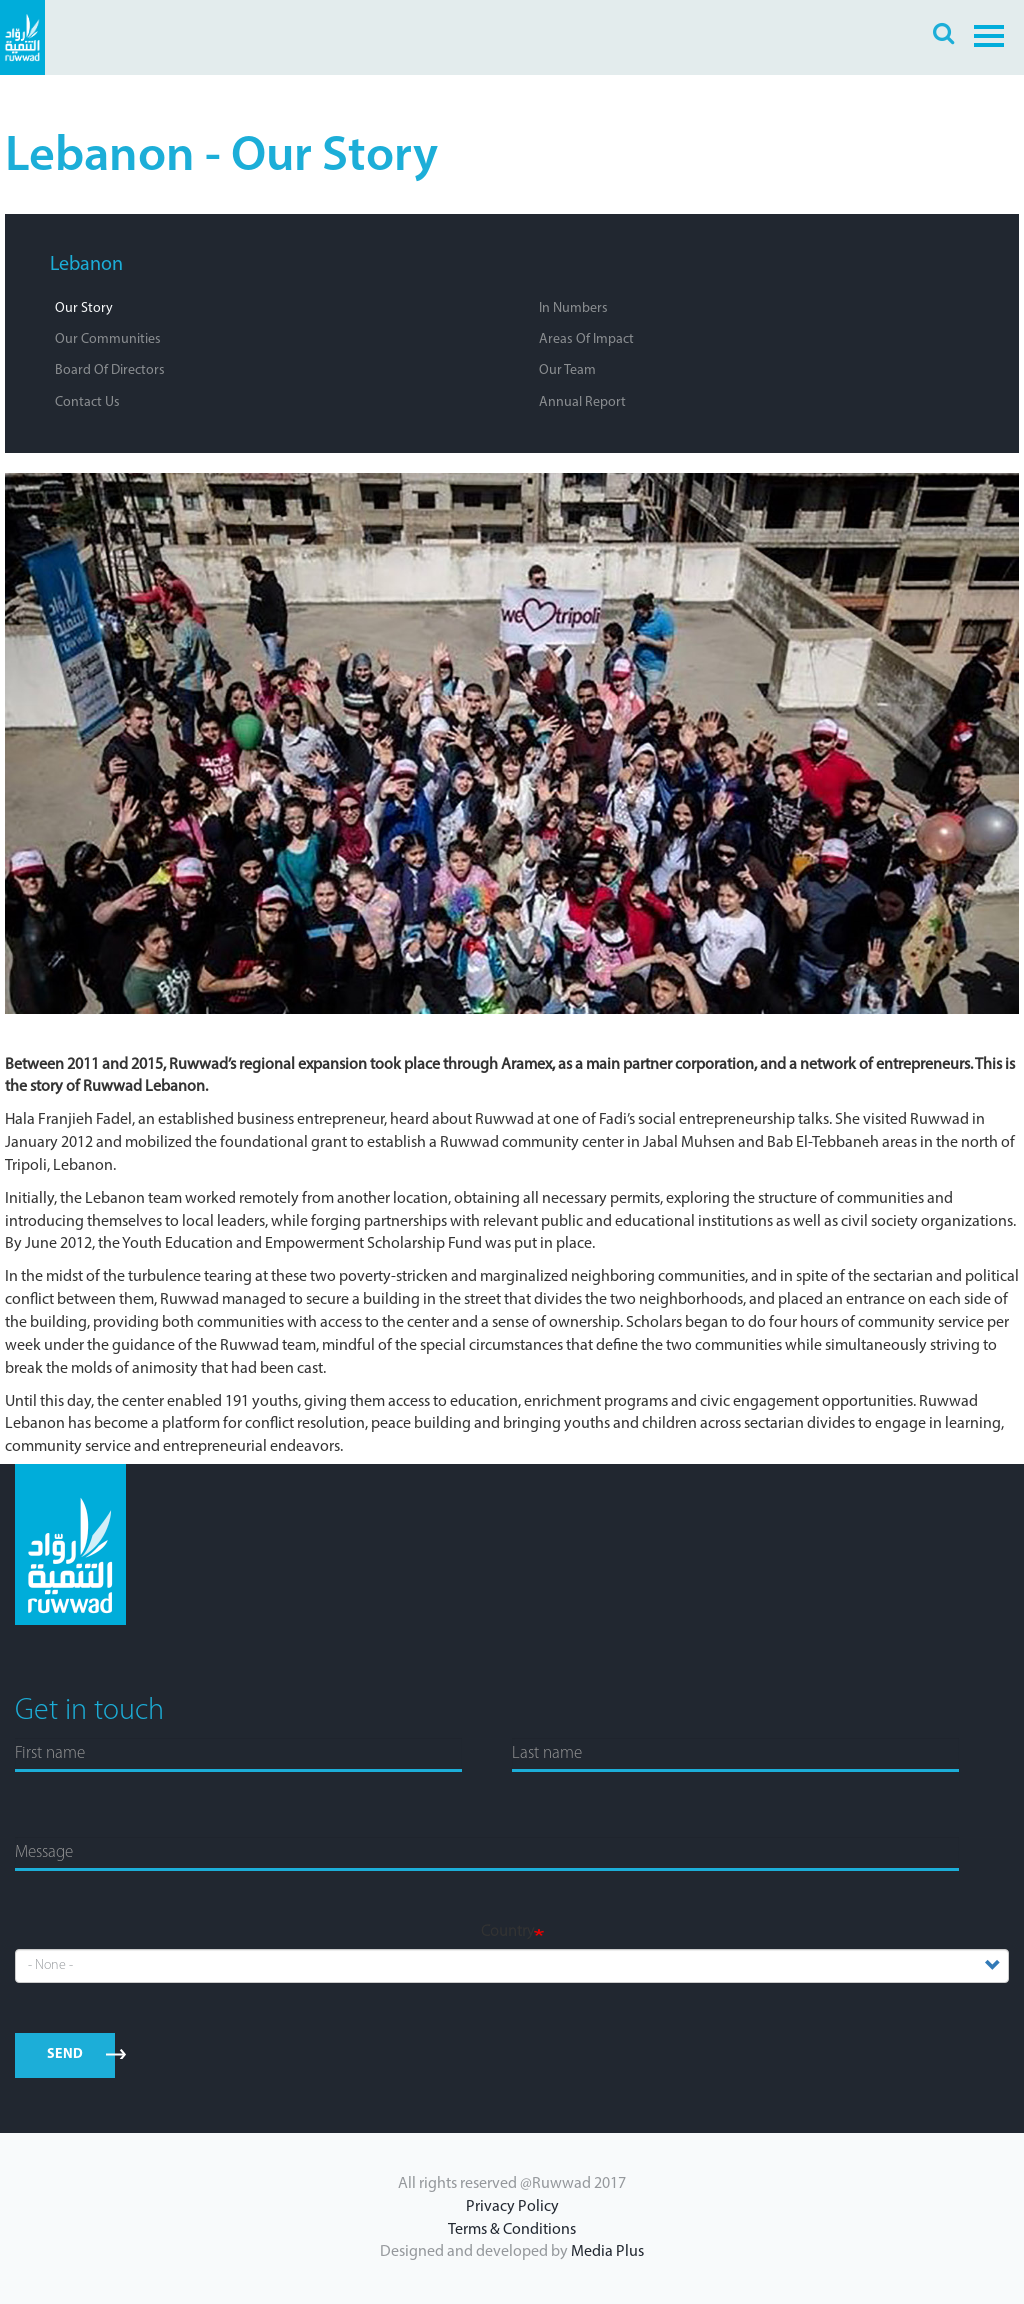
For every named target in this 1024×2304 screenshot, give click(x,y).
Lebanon (86, 265)
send (65, 2054)
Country (507, 1932)
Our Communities (108, 339)
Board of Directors (110, 370)
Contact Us (87, 402)
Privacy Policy (512, 2207)
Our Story (84, 308)
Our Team (567, 370)
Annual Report (582, 402)
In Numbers (573, 308)
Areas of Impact (586, 339)
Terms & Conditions (512, 2230)
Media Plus (607, 2252)
